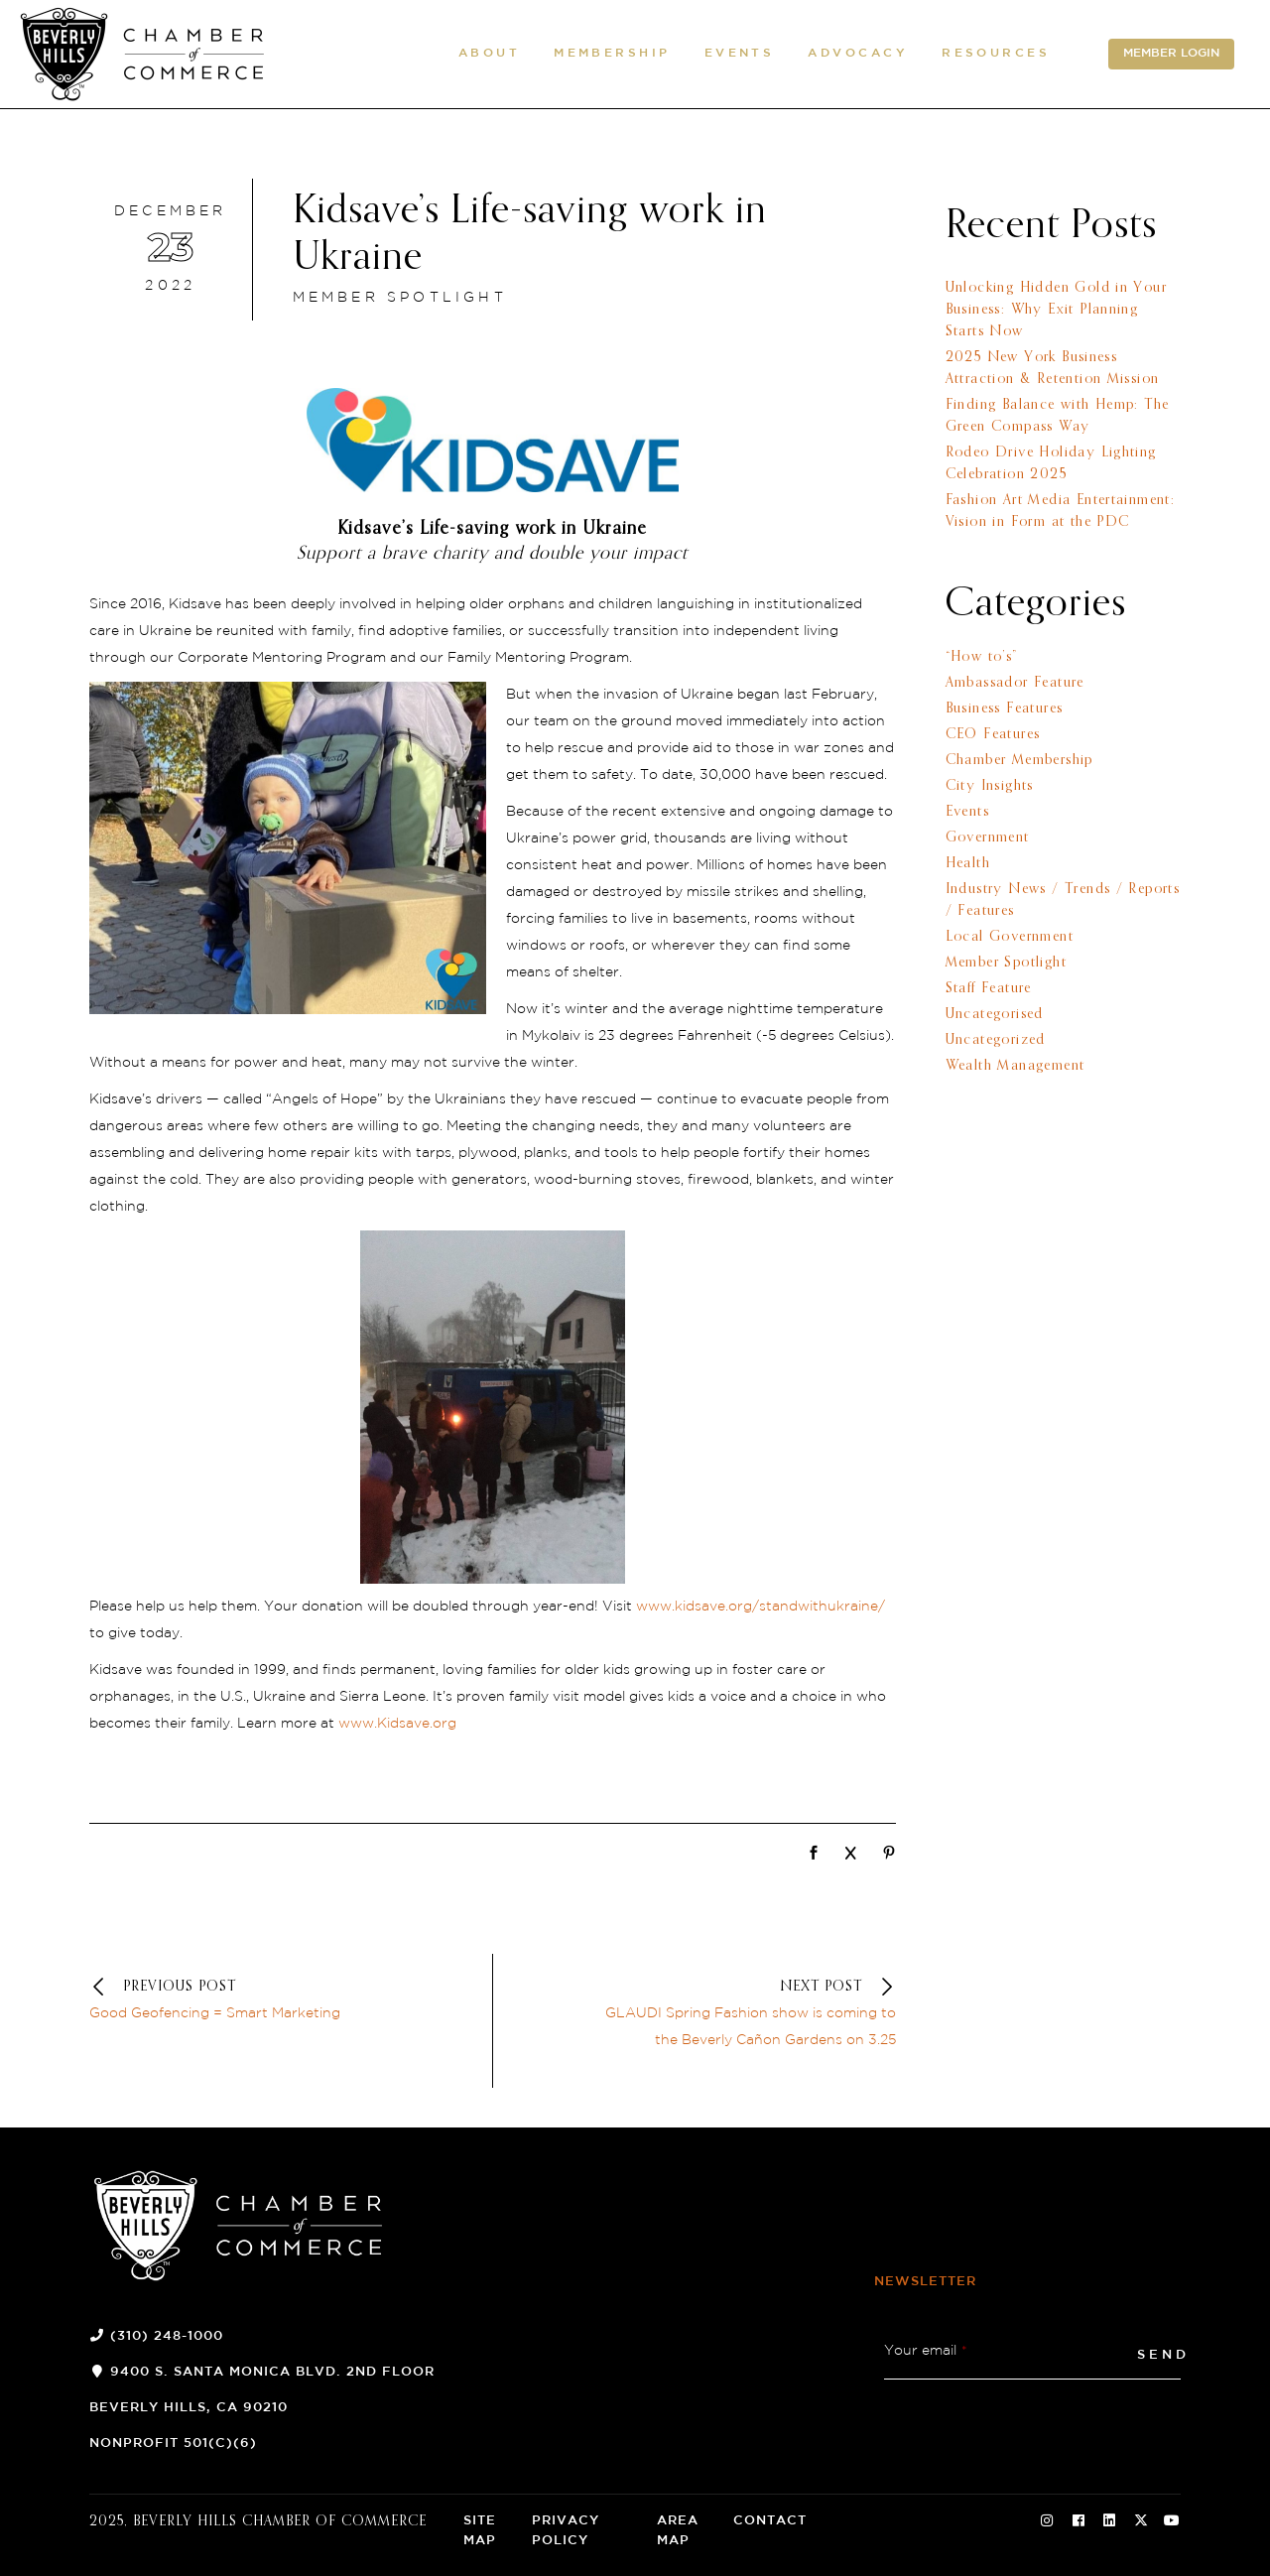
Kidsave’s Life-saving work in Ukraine (530, 235)
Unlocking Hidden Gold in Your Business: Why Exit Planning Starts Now (1057, 309)
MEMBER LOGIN (1171, 54)
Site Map (479, 2530)
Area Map (677, 2530)
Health (968, 863)
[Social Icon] (1047, 2521)
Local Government (1010, 937)
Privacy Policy (565, 2530)
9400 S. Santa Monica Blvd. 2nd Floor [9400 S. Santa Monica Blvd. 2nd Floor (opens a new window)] (272, 2372)
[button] (489, 54)
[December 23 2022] (170, 250)
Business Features (1005, 708)
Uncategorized (996, 1040)
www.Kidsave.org (397, 1724)
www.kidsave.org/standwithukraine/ (760, 1606)
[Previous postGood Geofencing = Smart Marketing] (238, 2001)
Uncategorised (995, 1014)
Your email (925, 2351)
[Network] (814, 1855)
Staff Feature (989, 988)
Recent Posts (1051, 226)
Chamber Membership (1019, 760)
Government (988, 837)
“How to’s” (982, 657)
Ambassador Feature (1015, 683)
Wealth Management (1015, 1066)
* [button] (964, 2351)
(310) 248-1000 (166, 2336)
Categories (1036, 604)
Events (967, 812)
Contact (770, 2520)
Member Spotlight (400, 298)
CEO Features (993, 734)
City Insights (990, 786)
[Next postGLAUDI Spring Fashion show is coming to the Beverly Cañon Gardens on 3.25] (747, 2014)
